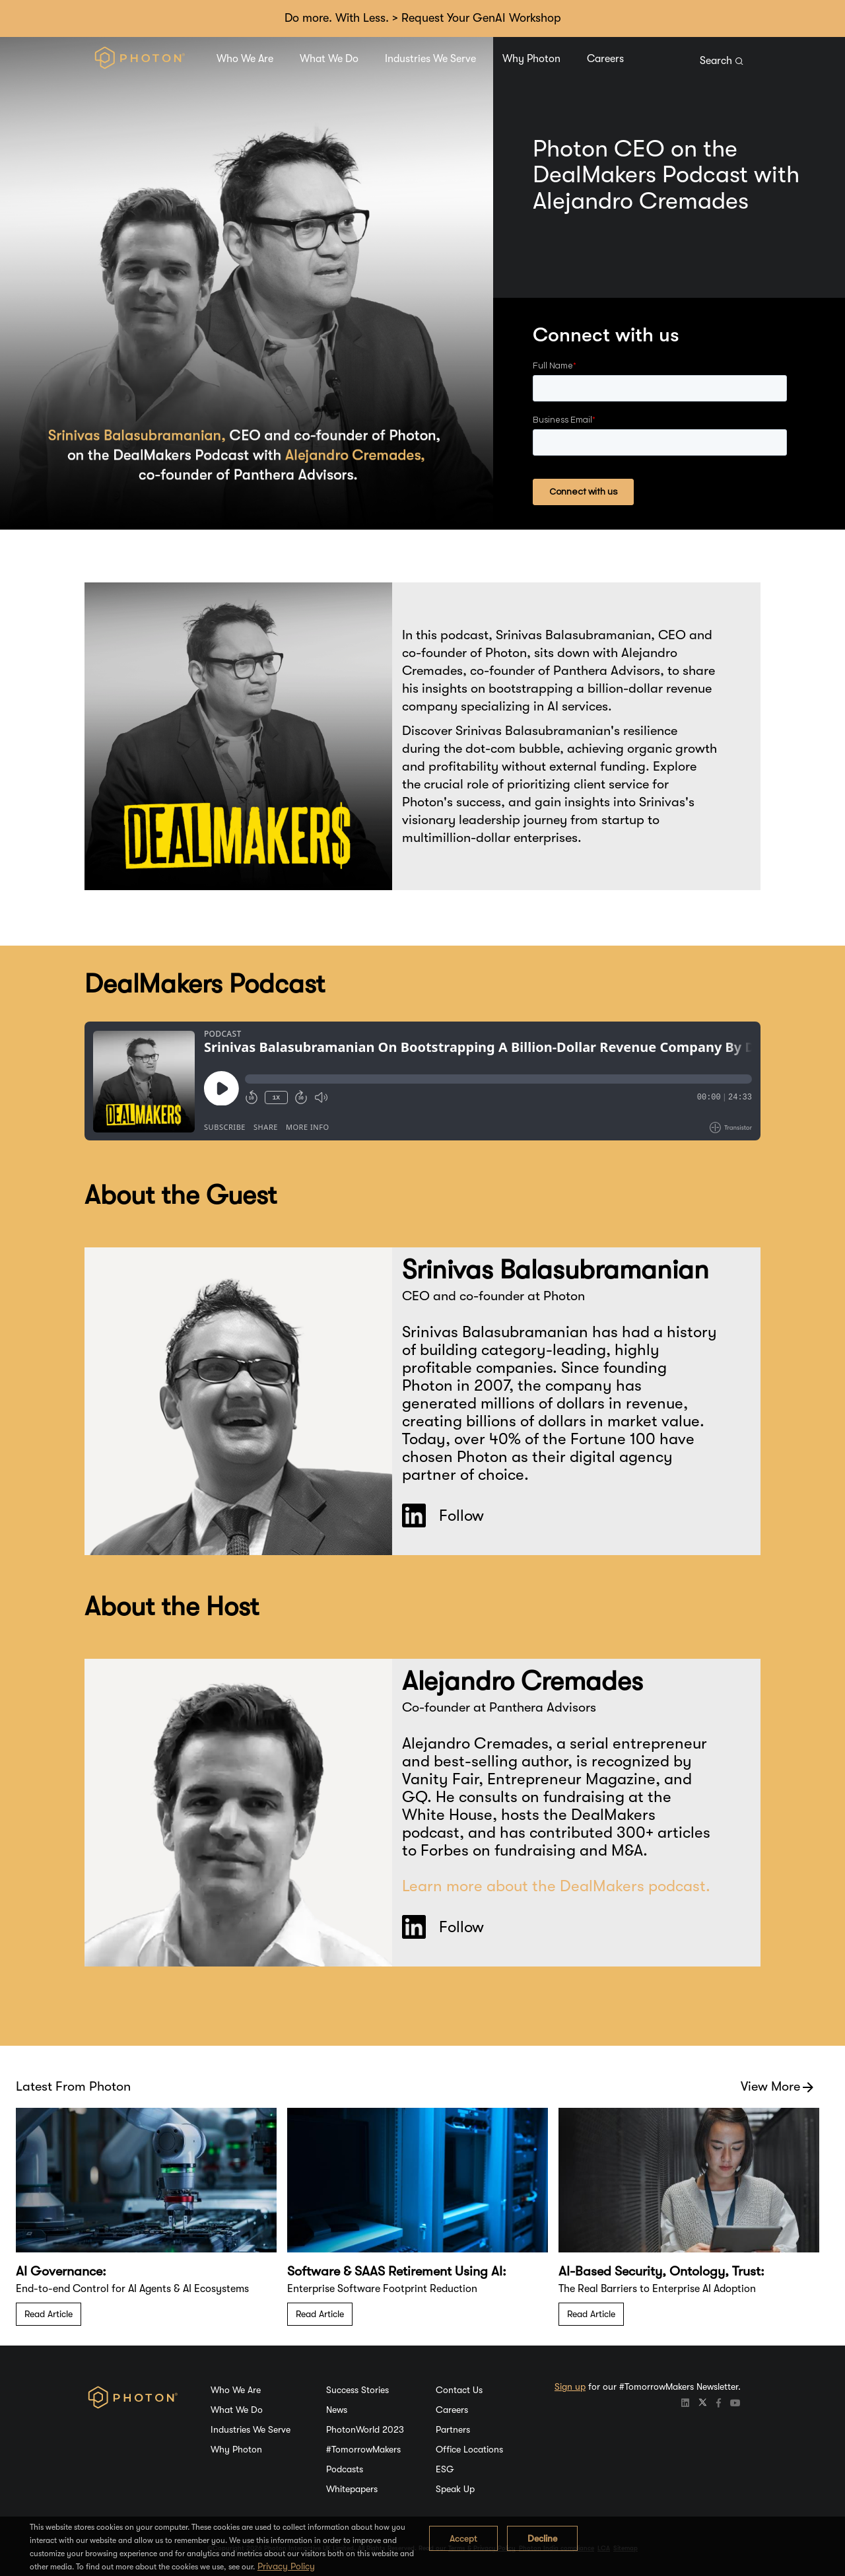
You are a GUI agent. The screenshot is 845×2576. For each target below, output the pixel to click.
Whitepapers (352, 2489)
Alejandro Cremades (522, 1681)
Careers (605, 59)
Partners (453, 2429)
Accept (463, 2538)
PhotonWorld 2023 (365, 2429)
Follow (443, 1515)
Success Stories (357, 2390)
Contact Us (459, 2390)
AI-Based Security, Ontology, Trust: (661, 2271)
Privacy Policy (286, 2566)
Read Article (48, 2314)
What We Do (329, 59)
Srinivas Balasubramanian (555, 1270)
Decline (542, 2538)
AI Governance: (61, 2271)
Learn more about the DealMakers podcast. (556, 1886)
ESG (445, 2469)
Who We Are (245, 59)
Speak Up (455, 2489)
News (336, 2409)
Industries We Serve (430, 59)
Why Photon (531, 59)
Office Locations (469, 2449)
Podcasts (344, 2469)
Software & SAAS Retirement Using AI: (396, 2271)
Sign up (570, 2386)
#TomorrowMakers (363, 2449)
